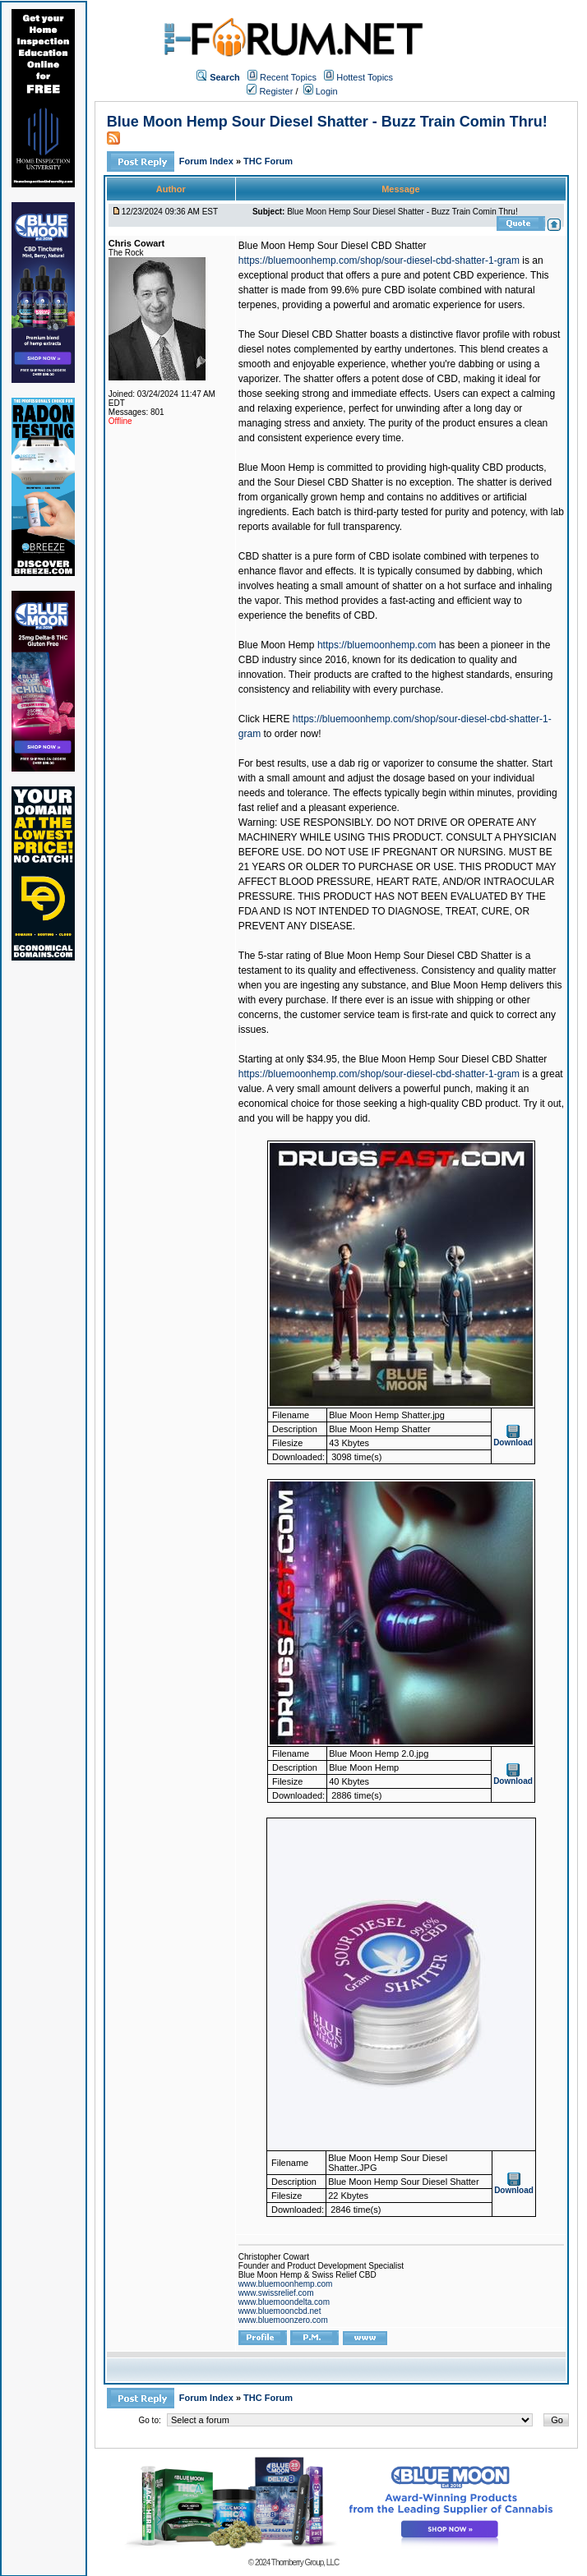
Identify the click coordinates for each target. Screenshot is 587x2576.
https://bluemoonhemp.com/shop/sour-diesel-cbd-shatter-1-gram (379, 260)
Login (320, 91)
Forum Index (207, 161)
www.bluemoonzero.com (283, 2320)
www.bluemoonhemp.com (285, 2283)
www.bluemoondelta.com (284, 2301)
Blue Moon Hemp (276, 645)
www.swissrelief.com (276, 2292)
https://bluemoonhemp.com (377, 645)
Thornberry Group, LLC (305, 2562)
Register (270, 91)
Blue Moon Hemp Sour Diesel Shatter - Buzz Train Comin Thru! (327, 121)
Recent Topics (288, 77)
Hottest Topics (364, 77)
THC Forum (268, 161)
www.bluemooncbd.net (279, 2311)
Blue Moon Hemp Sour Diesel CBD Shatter (332, 245)
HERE (275, 719)
